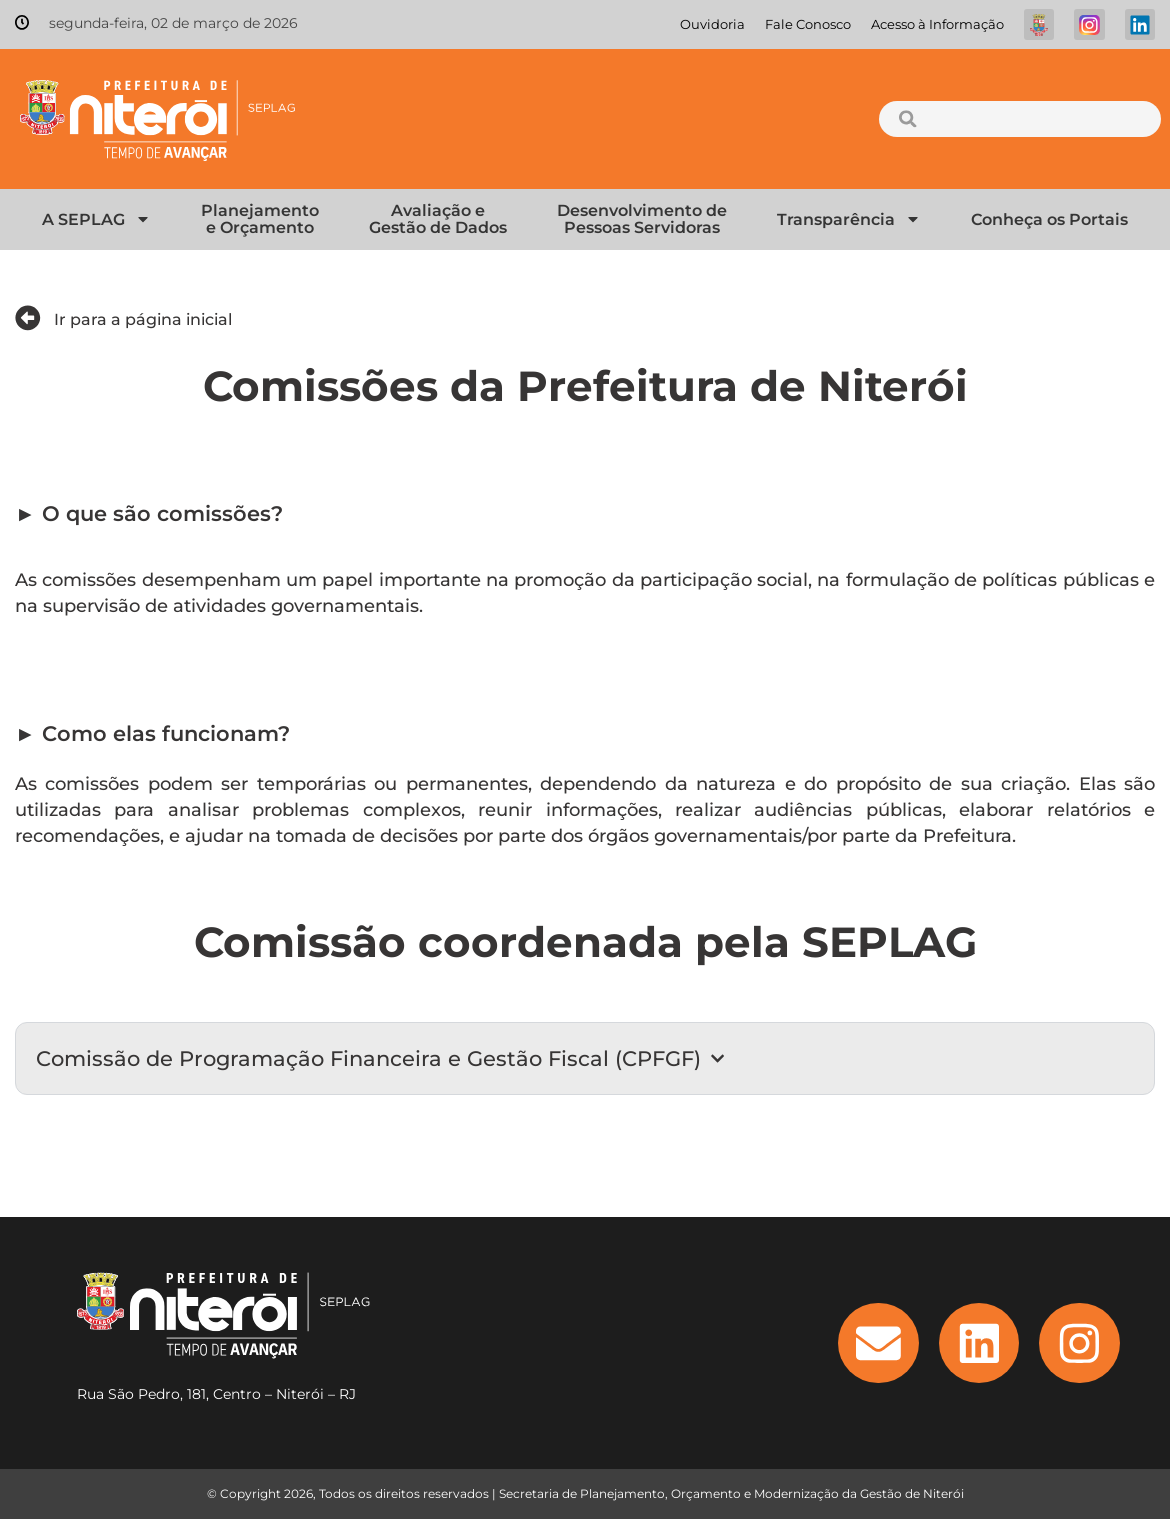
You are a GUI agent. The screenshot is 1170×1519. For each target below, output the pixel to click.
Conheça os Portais (1049, 219)
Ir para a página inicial (143, 319)
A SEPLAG (96, 219)
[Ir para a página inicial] (28, 318)
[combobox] (1019, 119)
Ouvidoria (712, 24)
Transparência (849, 219)
